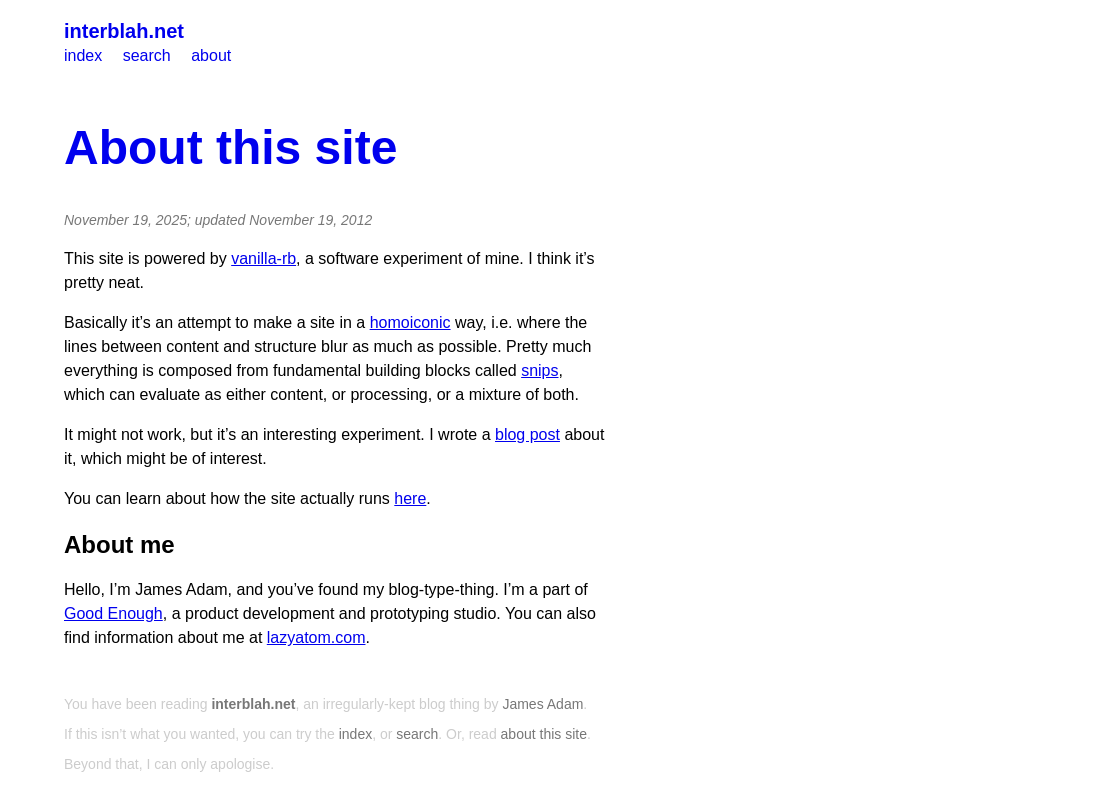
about (211, 55)
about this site (544, 734)
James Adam (542, 704)
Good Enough (113, 613)
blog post (527, 434)
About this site (230, 147)
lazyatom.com (316, 637)
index (83, 55)
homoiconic (410, 322)
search (147, 55)
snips (539, 370)
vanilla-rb (263, 258)
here (410, 498)
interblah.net (124, 31)
